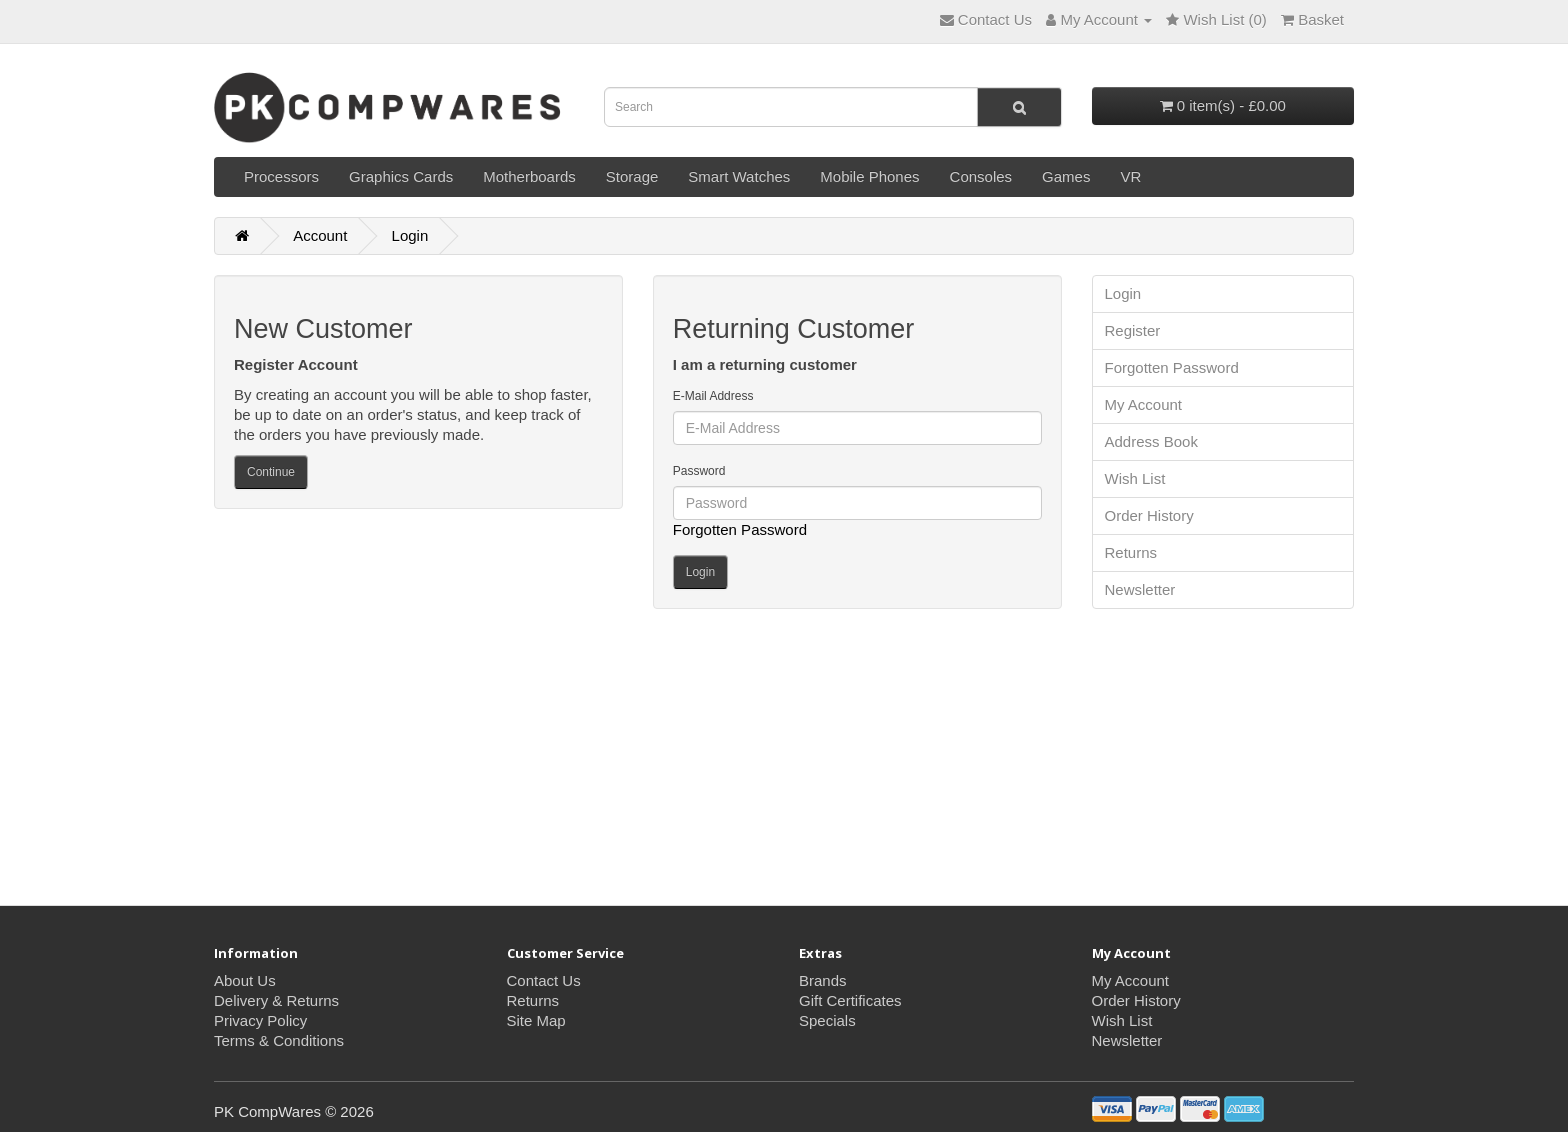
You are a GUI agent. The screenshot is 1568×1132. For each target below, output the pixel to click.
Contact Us (544, 980)
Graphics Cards (401, 176)
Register (1133, 330)
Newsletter (1140, 589)
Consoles (981, 176)
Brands (823, 980)
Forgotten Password (740, 529)
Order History (1149, 515)
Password (699, 471)
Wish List (1135, 478)
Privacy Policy (260, 1020)
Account (320, 235)
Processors (281, 176)
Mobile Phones (869, 176)
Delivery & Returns (276, 1000)
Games (1066, 176)
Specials (827, 1020)
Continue (271, 472)
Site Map (536, 1020)
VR (1130, 176)
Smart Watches (739, 176)
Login (410, 235)
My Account (1144, 404)
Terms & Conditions (279, 1040)
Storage (632, 176)
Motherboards (529, 176)
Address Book (1151, 441)
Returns (1131, 552)
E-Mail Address (713, 396)
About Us (245, 980)
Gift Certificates (850, 1000)
